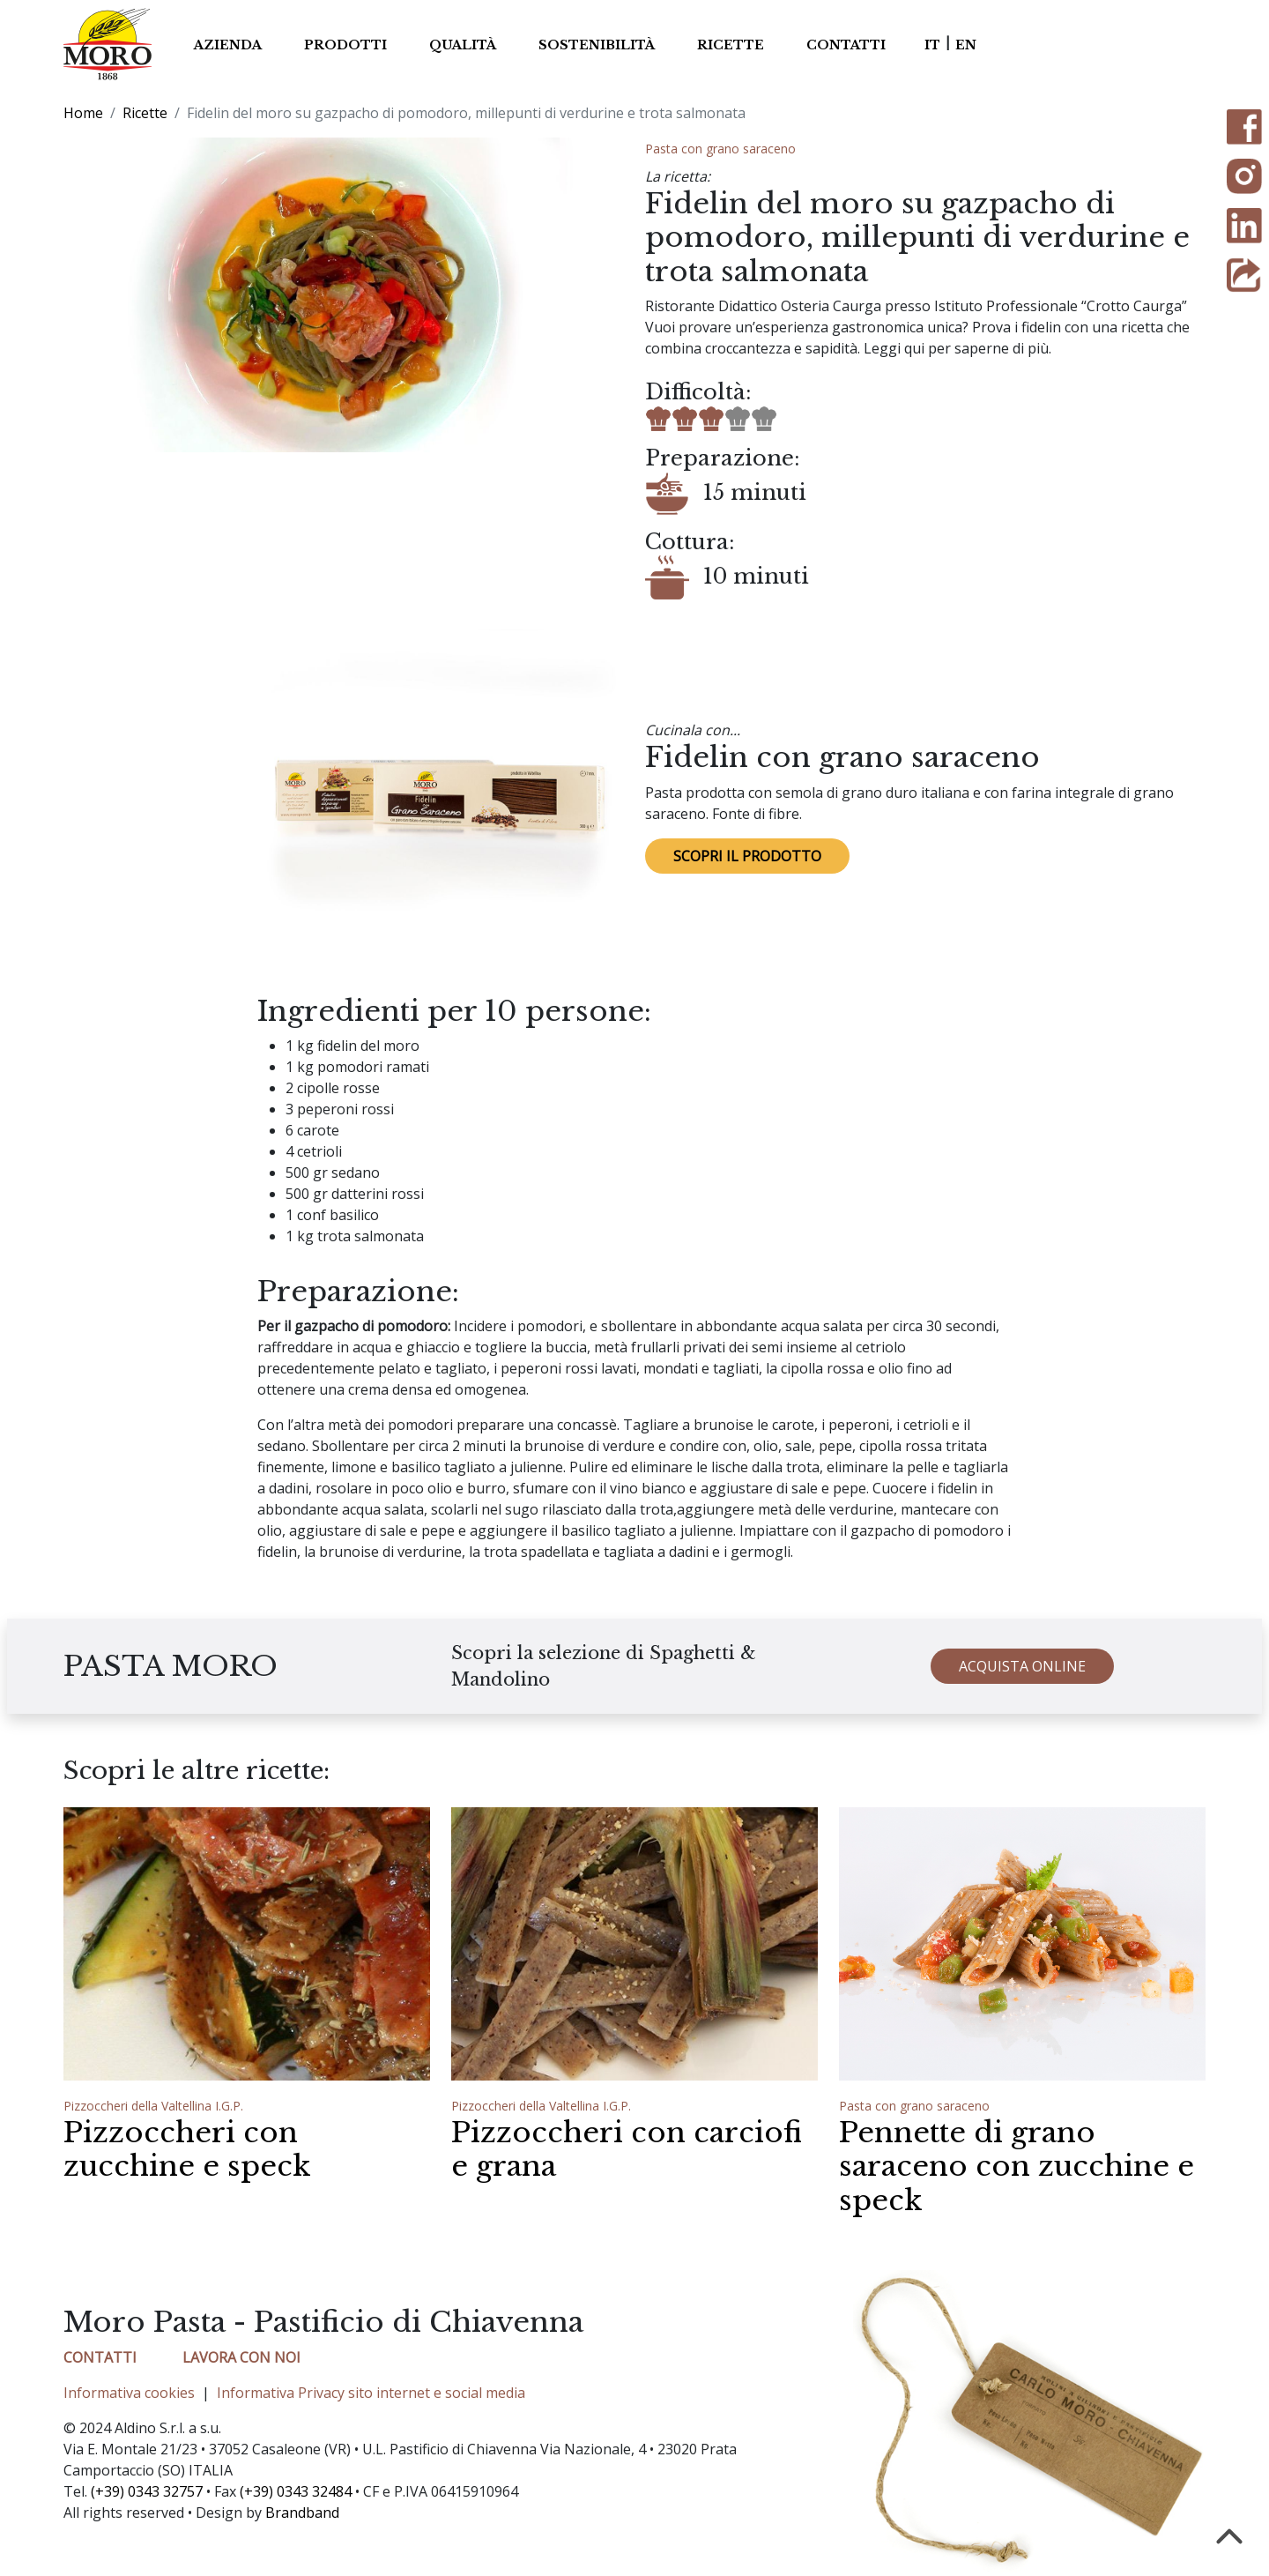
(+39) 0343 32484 (296, 2491)
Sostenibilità (596, 45)
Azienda (228, 45)
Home (83, 113)
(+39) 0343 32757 (147, 2491)
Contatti (846, 45)
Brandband (302, 2512)
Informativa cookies (129, 2392)
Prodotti (345, 45)
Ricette (730, 45)
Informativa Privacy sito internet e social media (371, 2392)
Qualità (462, 45)
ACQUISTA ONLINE (1022, 1677)
